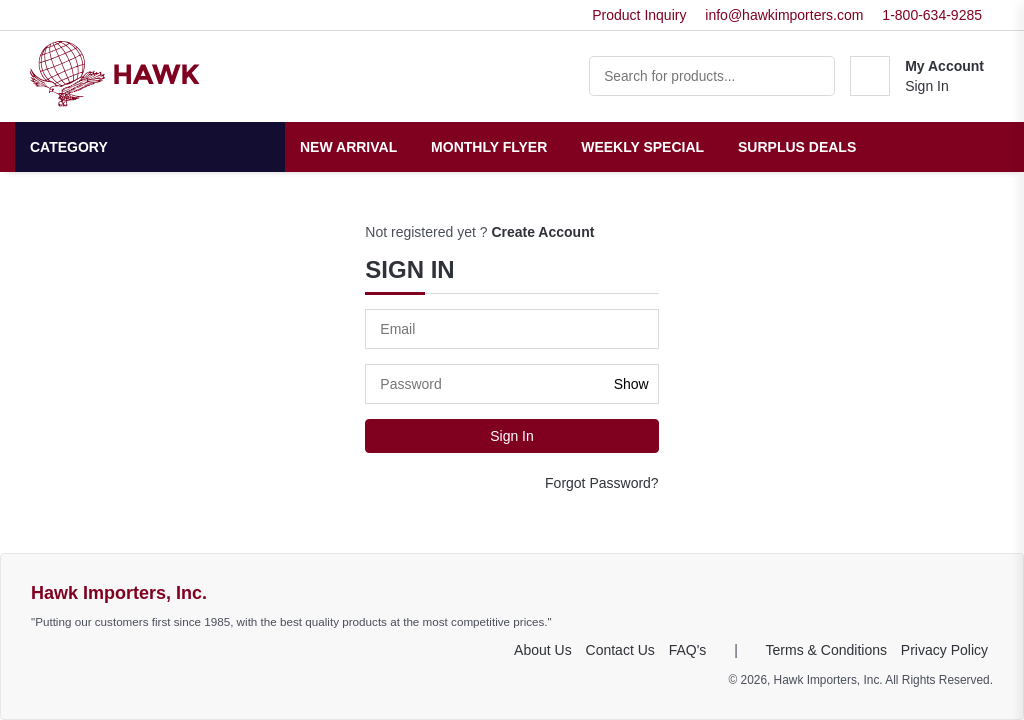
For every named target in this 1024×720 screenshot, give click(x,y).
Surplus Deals (797, 147)
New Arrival (348, 147)
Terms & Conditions (826, 650)
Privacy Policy (944, 650)
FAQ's (688, 650)
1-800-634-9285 (932, 15)
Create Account (542, 232)
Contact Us (620, 650)
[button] (917, 76)
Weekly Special (642, 147)
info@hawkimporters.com (784, 15)
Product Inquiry (639, 15)
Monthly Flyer (489, 147)
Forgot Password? (602, 483)
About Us (543, 650)
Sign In (927, 86)
